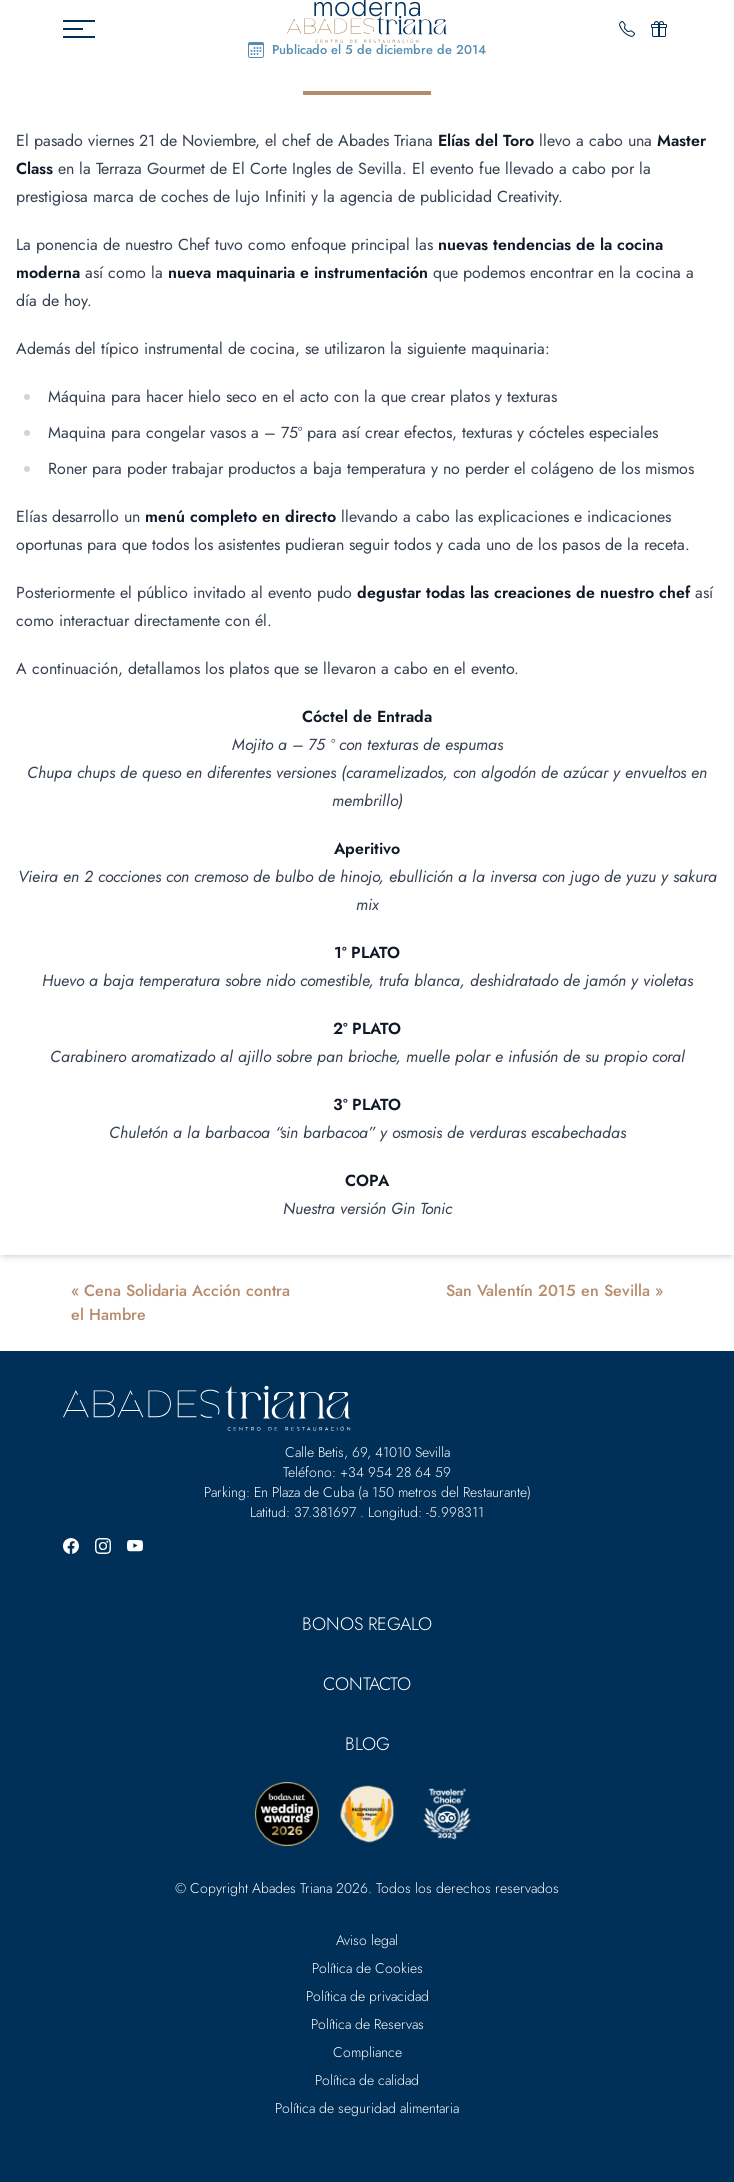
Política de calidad (367, 2080)
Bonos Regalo (367, 1624)
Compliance (367, 2052)
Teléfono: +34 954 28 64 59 (367, 1472)
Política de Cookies (367, 1968)
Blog (367, 1744)
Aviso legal (367, 1940)
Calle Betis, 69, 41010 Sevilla (367, 1452)
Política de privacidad (367, 1996)
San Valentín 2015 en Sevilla (548, 1290)
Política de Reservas (367, 2024)
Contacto (367, 1684)
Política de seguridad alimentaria (367, 2108)
